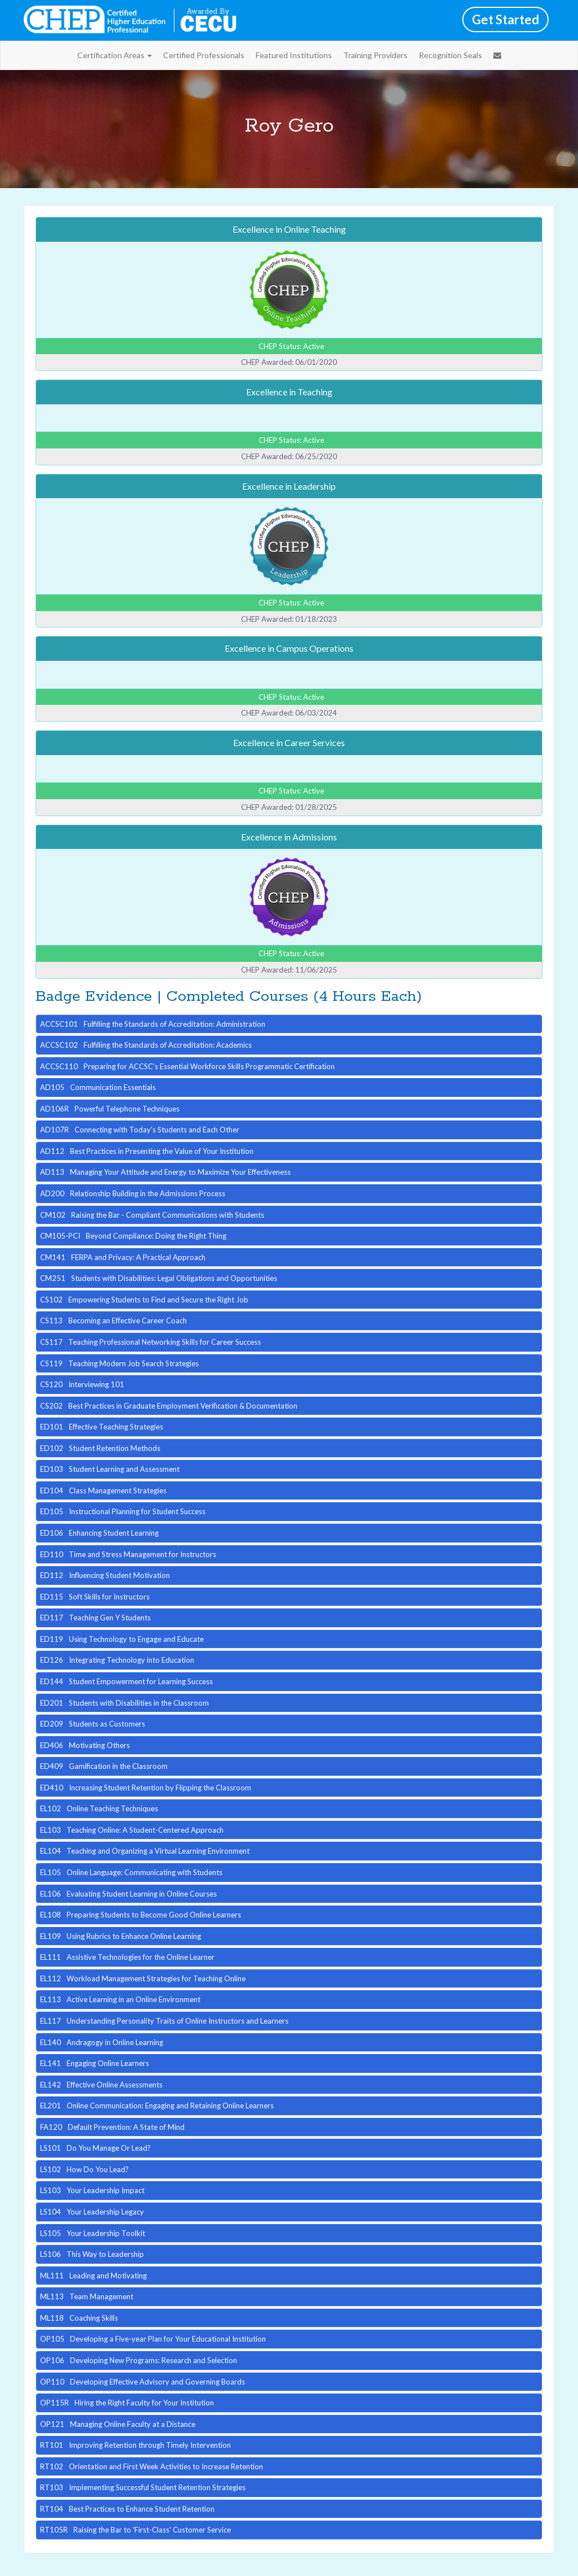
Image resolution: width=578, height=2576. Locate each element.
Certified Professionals (203, 55)
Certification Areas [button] (114, 55)
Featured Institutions (294, 55)
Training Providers (375, 55)
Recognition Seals (450, 55)
